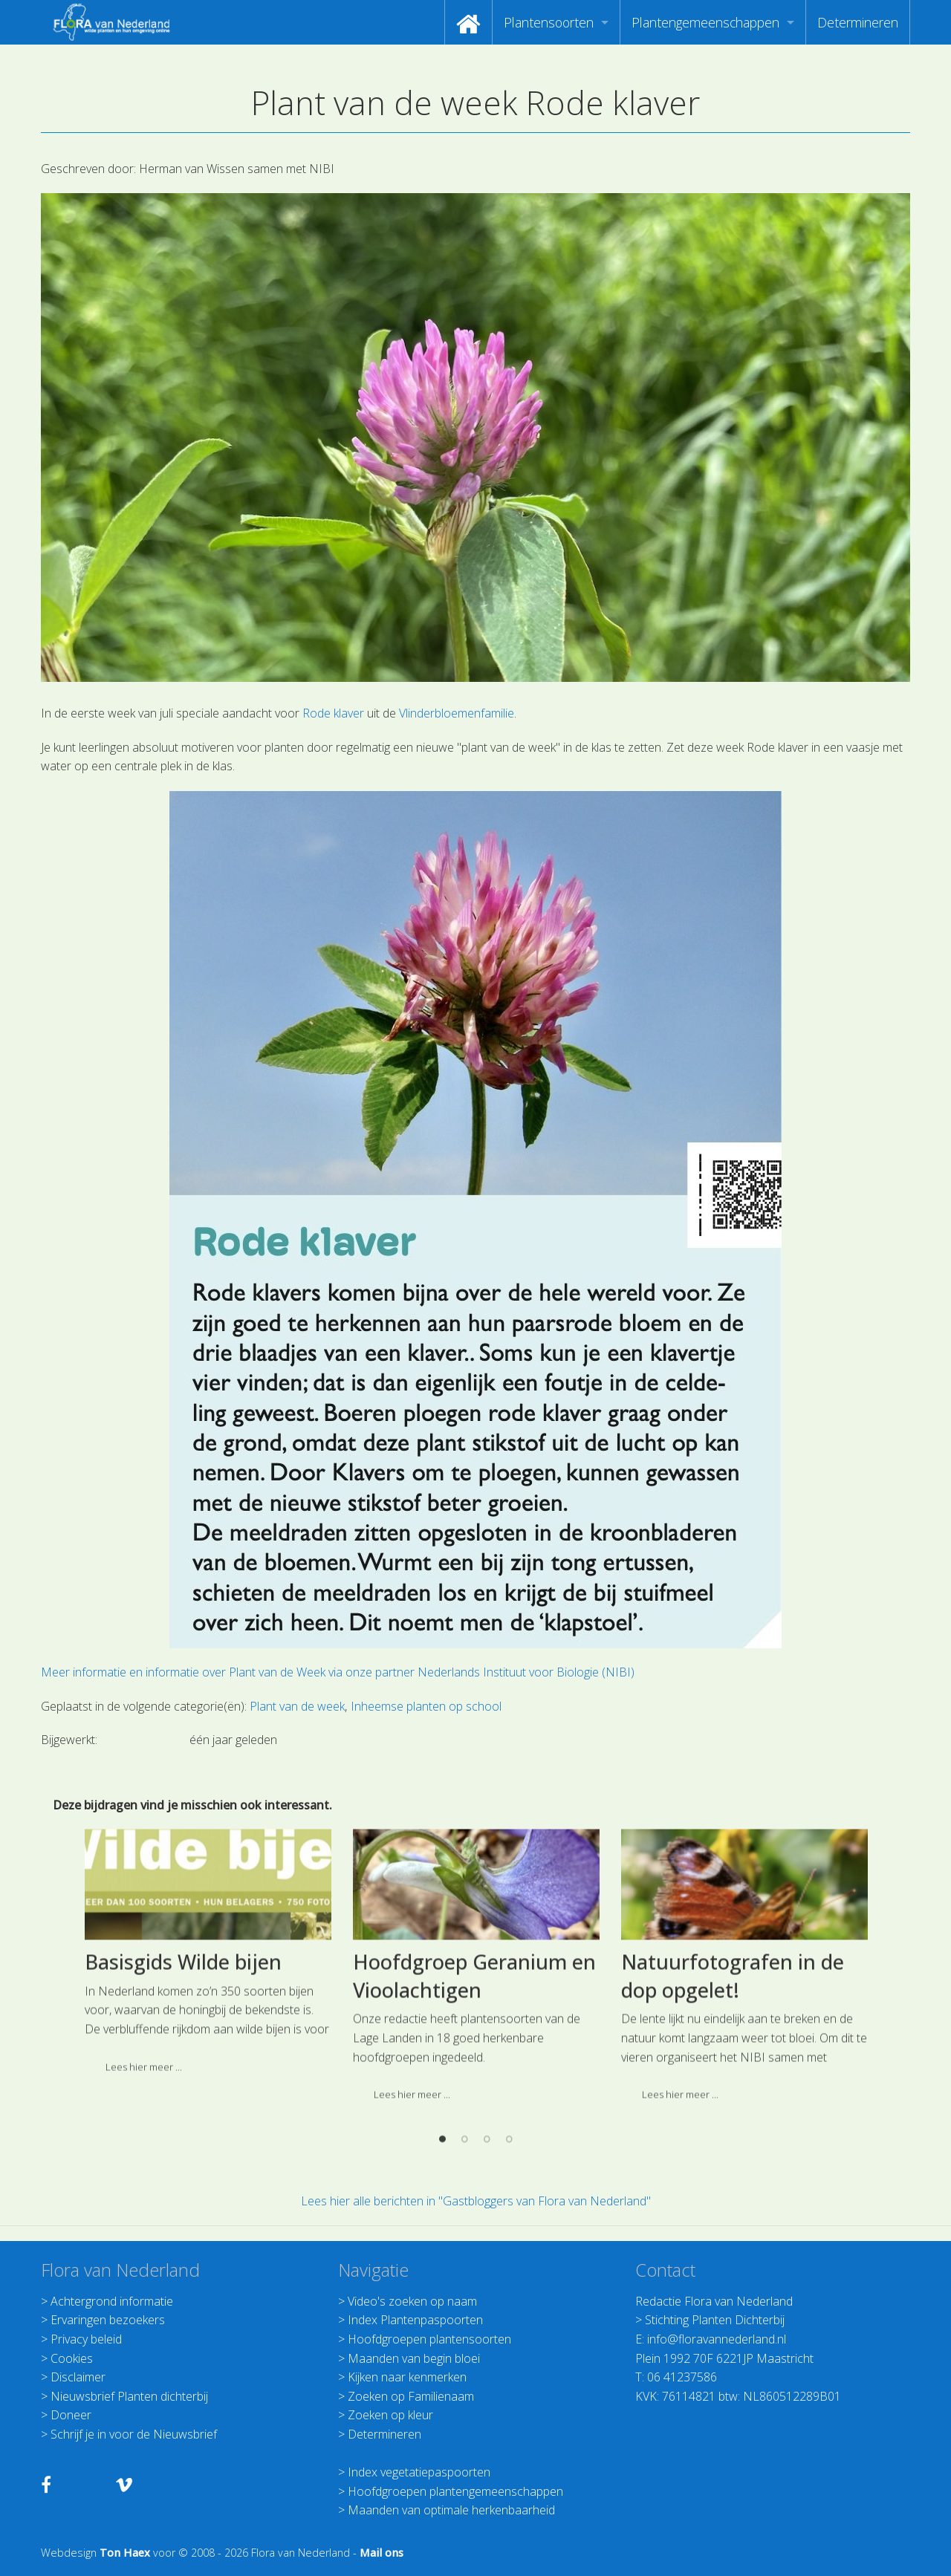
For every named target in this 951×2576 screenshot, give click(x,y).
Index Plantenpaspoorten (415, 2320)
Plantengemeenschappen (705, 22)
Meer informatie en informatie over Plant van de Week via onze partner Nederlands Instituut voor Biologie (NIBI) (337, 1672)
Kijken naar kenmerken (407, 2377)
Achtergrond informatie (112, 2301)
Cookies (72, 2358)
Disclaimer (78, 2377)
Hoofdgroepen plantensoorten (429, 2339)
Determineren (857, 22)
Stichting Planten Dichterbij (715, 2320)
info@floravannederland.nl (716, 2339)
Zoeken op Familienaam (411, 2396)
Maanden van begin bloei (414, 2358)
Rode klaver (333, 713)
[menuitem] (468, 22)
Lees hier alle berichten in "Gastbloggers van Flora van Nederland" (476, 2201)
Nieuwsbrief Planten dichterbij (129, 2396)
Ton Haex (125, 2553)
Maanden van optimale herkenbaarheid (451, 2510)
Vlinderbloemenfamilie (455, 713)
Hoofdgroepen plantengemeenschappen (455, 2491)
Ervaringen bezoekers (108, 2320)
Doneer (71, 2415)
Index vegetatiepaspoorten (419, 2472)
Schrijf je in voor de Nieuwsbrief (134, 2434)
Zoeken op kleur (390, 2415)
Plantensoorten (549, 22)
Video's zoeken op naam (412, 2301)
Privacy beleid (86, 2339)
